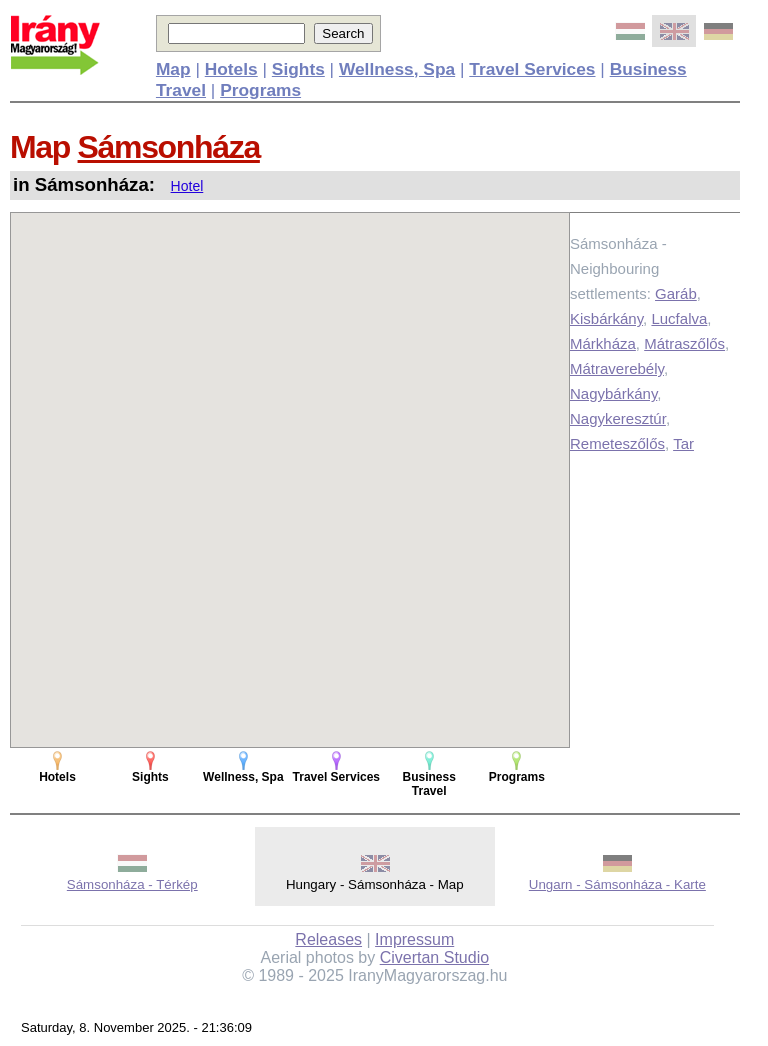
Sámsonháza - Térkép (132, 884)
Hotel (187, 186)
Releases (328, 939)
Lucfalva (679, 318)
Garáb (676, 293)
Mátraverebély (617, 368)
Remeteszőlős (617, 443)
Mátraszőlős (684, 343)
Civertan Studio (434, 957)
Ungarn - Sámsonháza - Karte (617, 884)
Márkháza (603, 343)
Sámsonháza (169, 147)
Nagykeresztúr (618, 418)
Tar (683, 443)
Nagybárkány (613, 393)
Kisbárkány (606, 318)
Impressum (414, 939)
